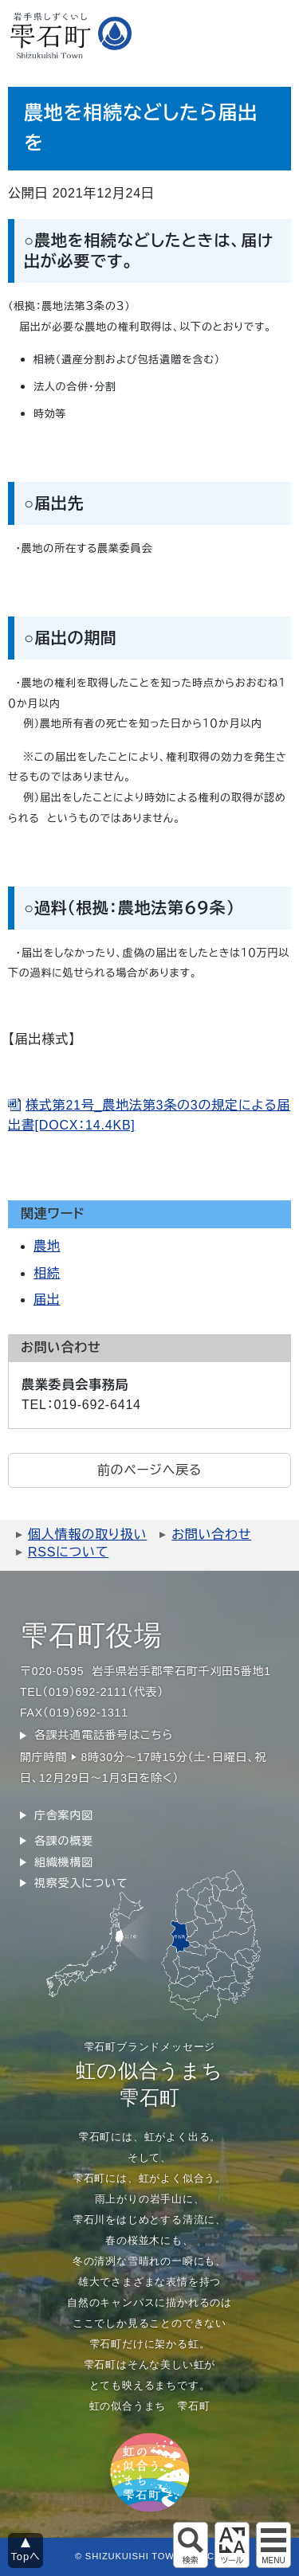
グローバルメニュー (273, 2545)
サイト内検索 (190, 2545)
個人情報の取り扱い (87, 1534)
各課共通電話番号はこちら (103, 1734)
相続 (47, 1273)
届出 (47, 1299)
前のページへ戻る (149, 1470)
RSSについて (68, 1552)
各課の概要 (63, 1840)
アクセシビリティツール (232, 2545)
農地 (47, 1246)
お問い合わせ (211, 1534)
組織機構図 (63, 1862)
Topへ (26, 2556)
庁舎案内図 (63, 1815)
